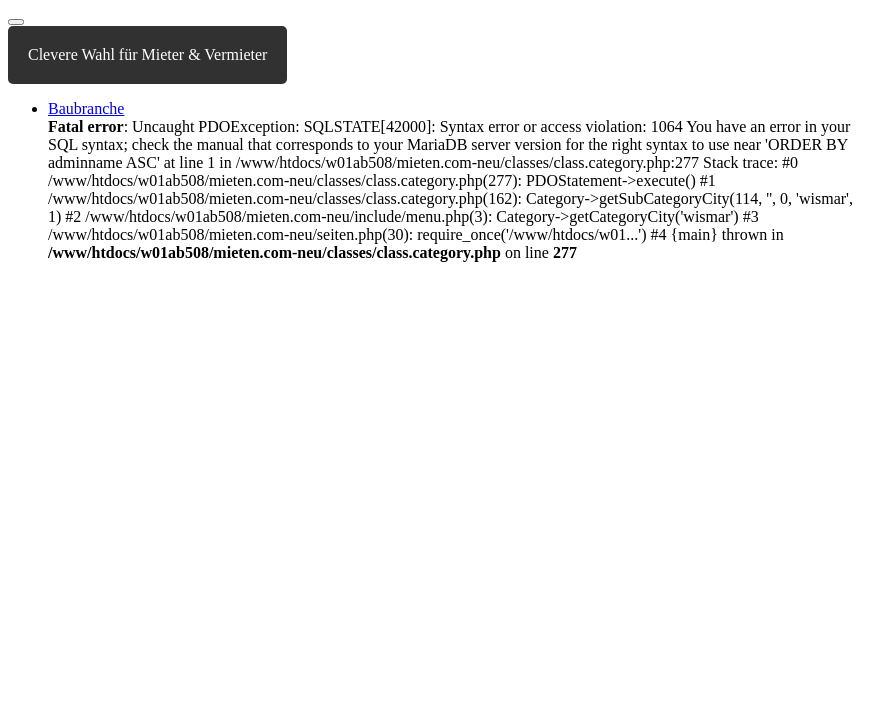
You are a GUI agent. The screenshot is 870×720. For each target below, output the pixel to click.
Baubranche (86, 108)
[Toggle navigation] (16, 22)
